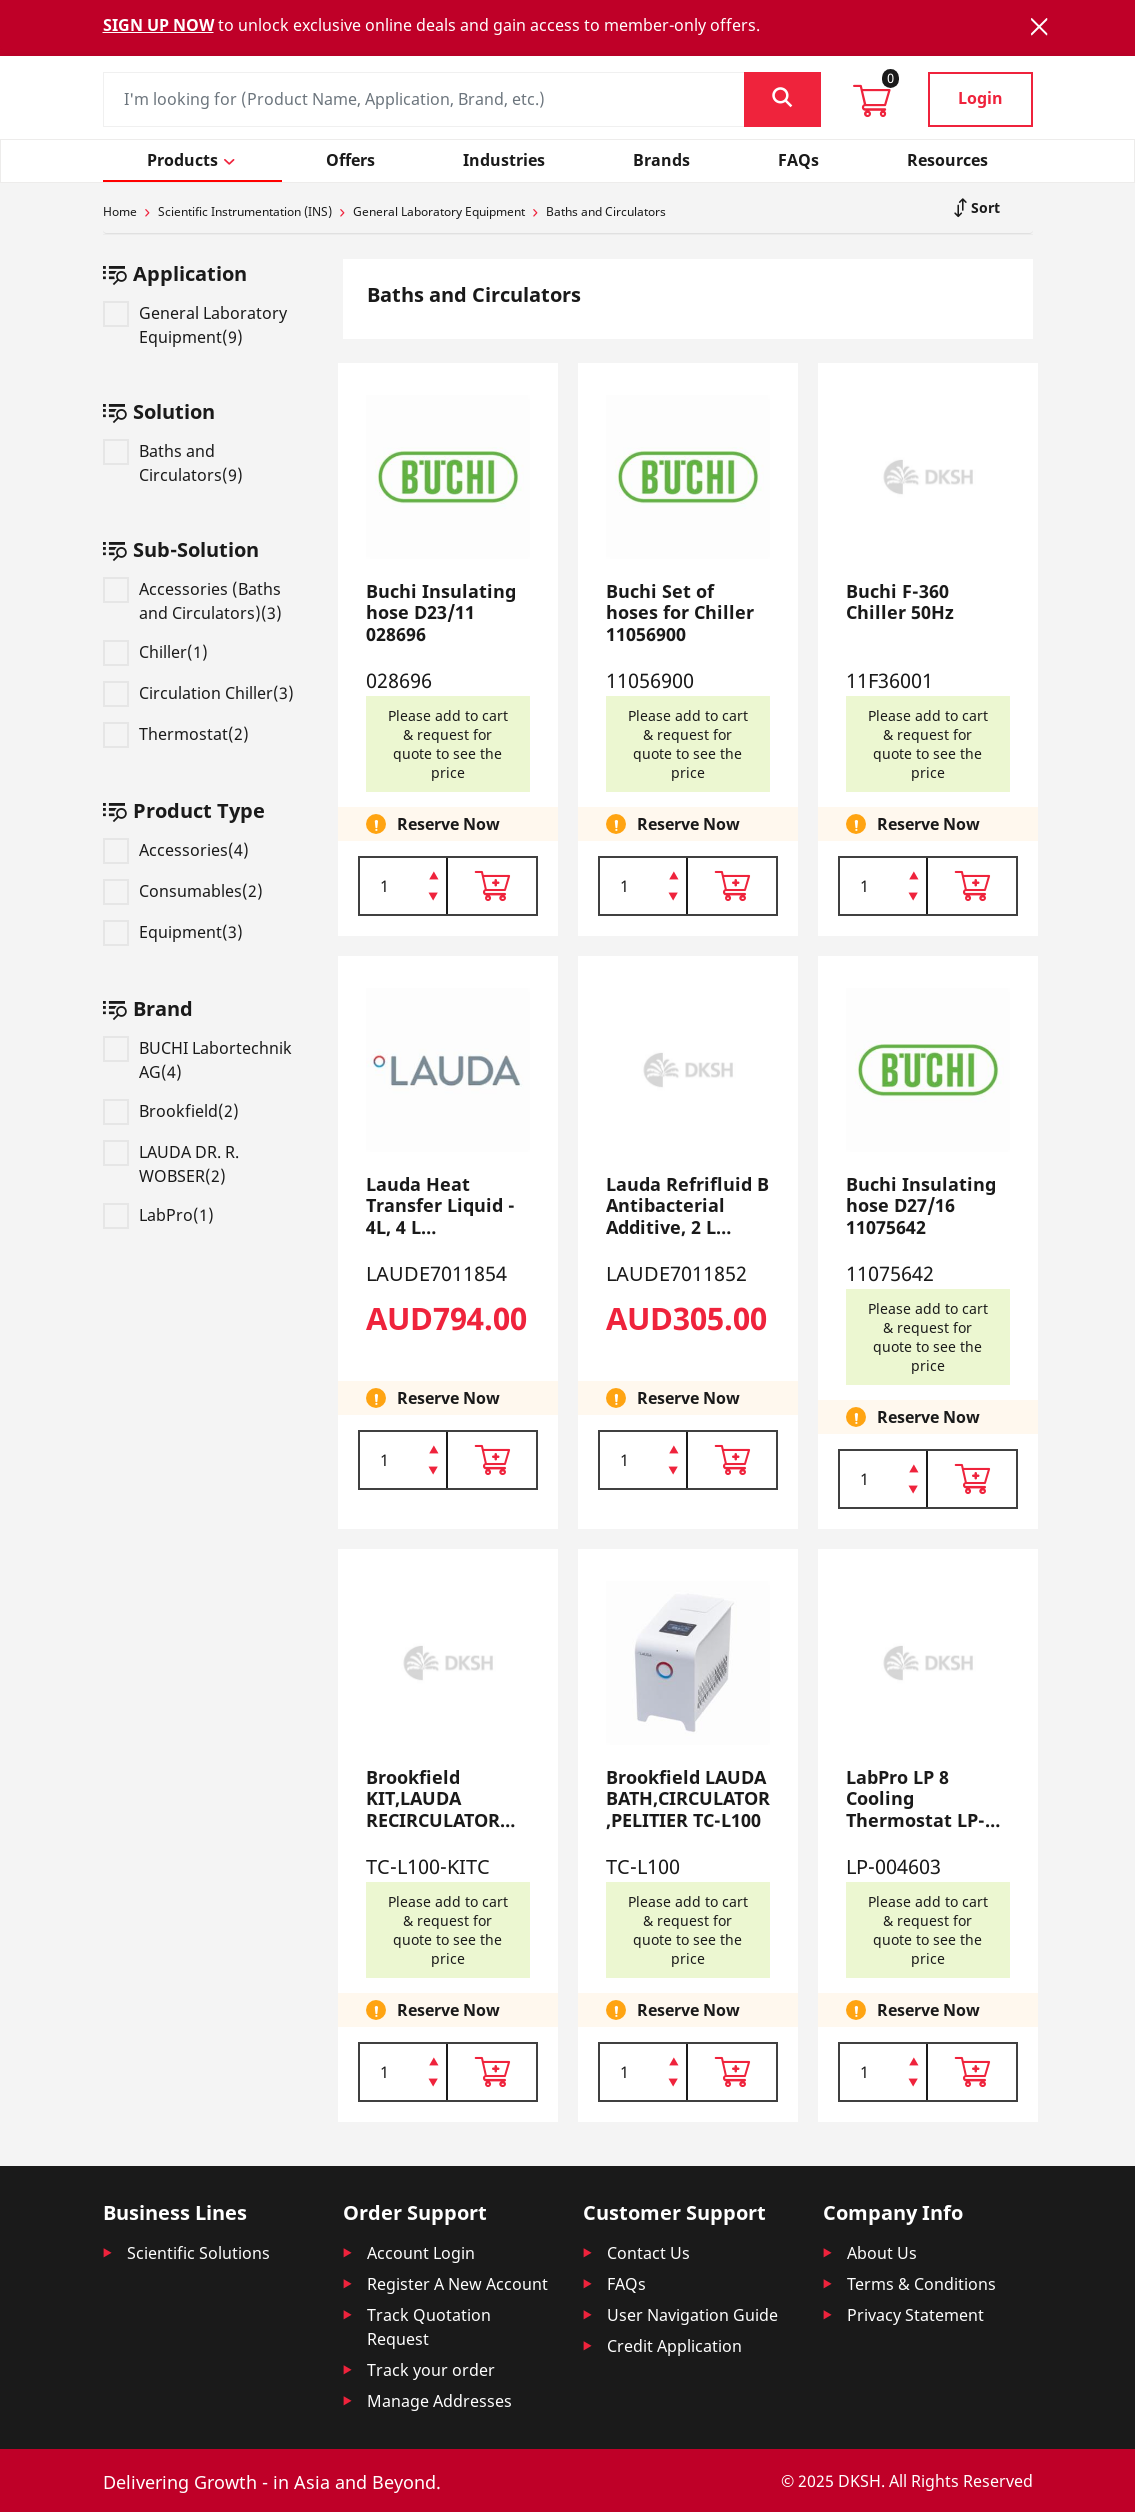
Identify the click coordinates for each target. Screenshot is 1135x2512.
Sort (983, 207)
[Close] (1039, 26)
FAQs (626, 2284)
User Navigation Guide (692, 2315)
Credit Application (674, 2346)
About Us (882, 2253)
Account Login (421, 2253)
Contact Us (648, 2253)
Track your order (431, 2370)
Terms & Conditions (921, 2284)
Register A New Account (457, 2284)
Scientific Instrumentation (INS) (245, 211)
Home (120, 211)
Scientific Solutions (198, 2253)
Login (980, 98)
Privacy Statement (915, 2315)
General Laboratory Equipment (439, 211)
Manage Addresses (439, 2401)
